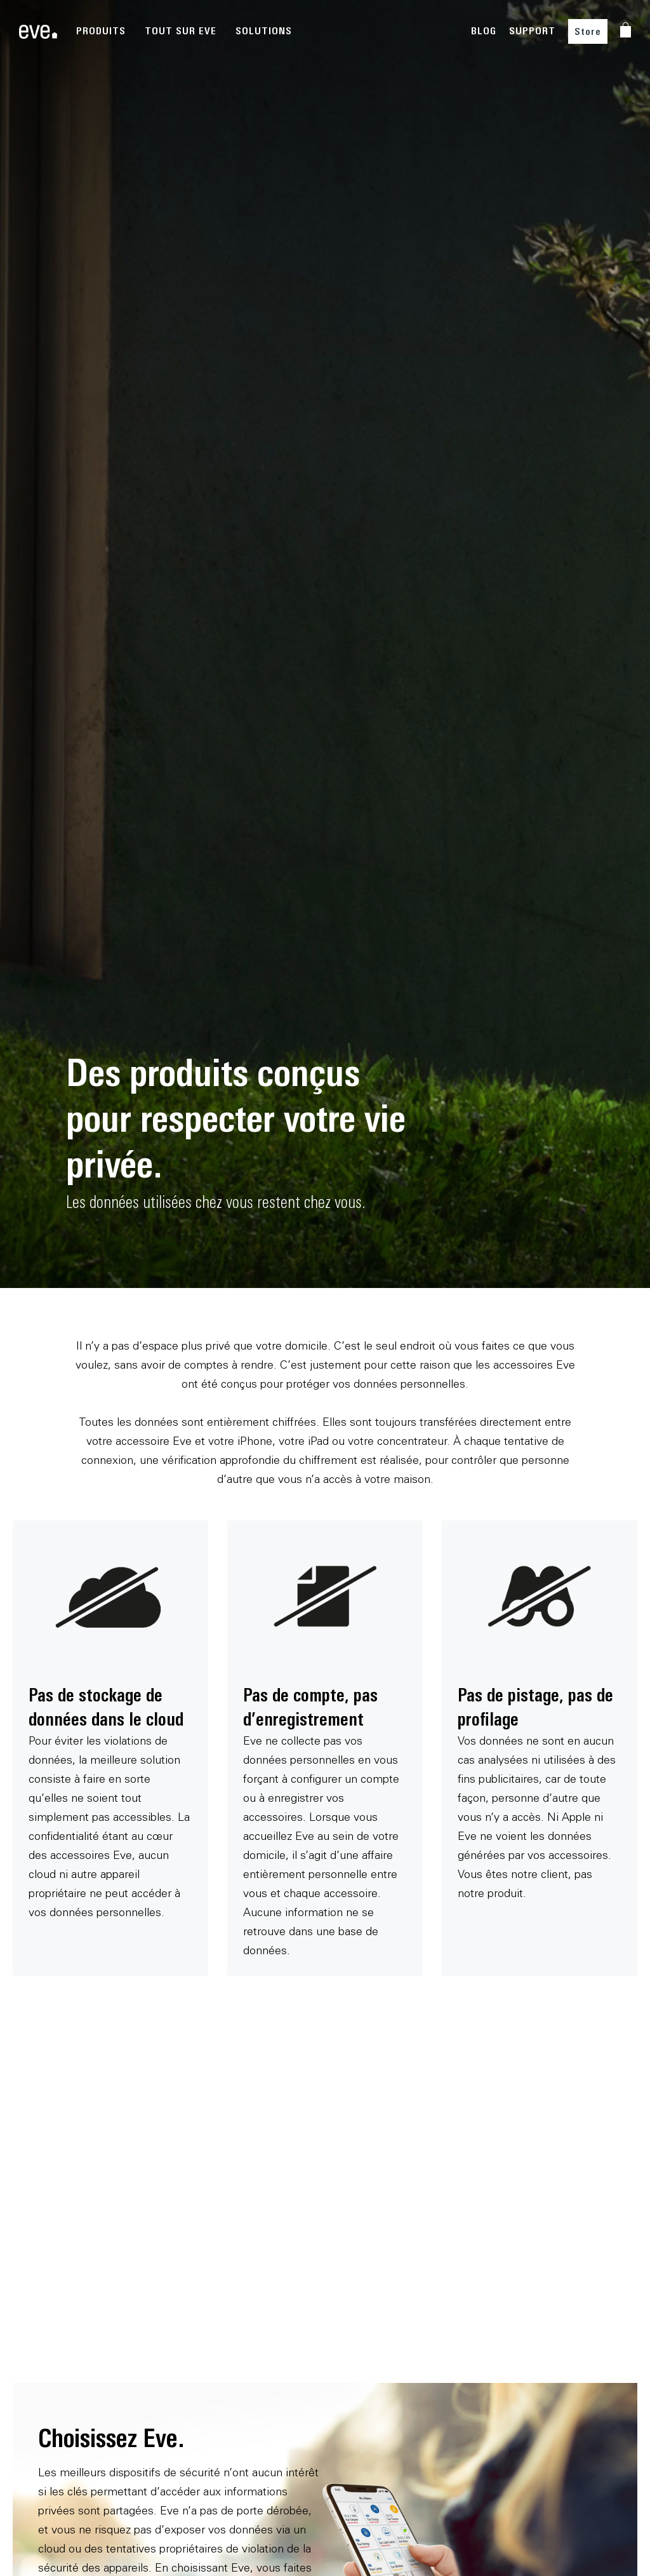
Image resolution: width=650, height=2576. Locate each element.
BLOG (483, 31)
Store (587, 31)
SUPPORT (532, 31)
